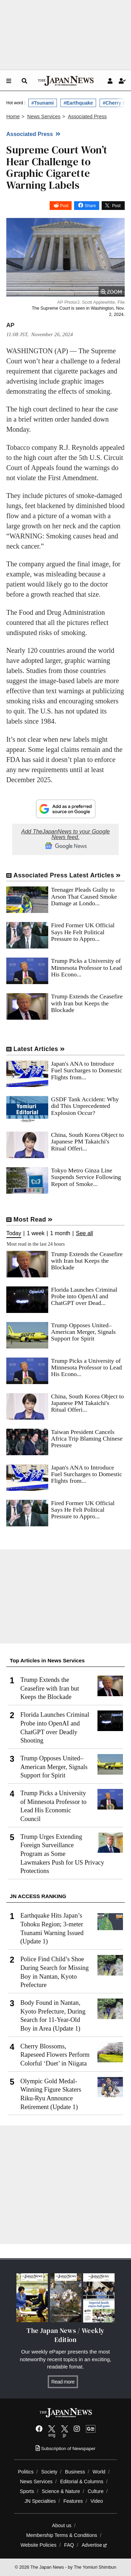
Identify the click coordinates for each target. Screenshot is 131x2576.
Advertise (94, 2545)
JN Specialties (40, 2501)
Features (73, 2501)
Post (64, 205)
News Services (36, 2481)
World (99, 2472)
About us (62, 2525)
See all (84, 1233)
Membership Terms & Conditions (61, 2535)
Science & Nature (61, 2491)
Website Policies (39, 2545)
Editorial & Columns (81, 2481)
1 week (36, 1233)
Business (75, 2472)
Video (96, 2501)
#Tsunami (42, 103)
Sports (27, 2491)
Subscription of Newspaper (65, 2448)
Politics (26, 2472)
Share (90, 205)
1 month (60, 1233)
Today (13, 1233)
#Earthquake (78, 103)
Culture (95, 2491)
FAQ (69, 2545)
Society (49, 2472)
